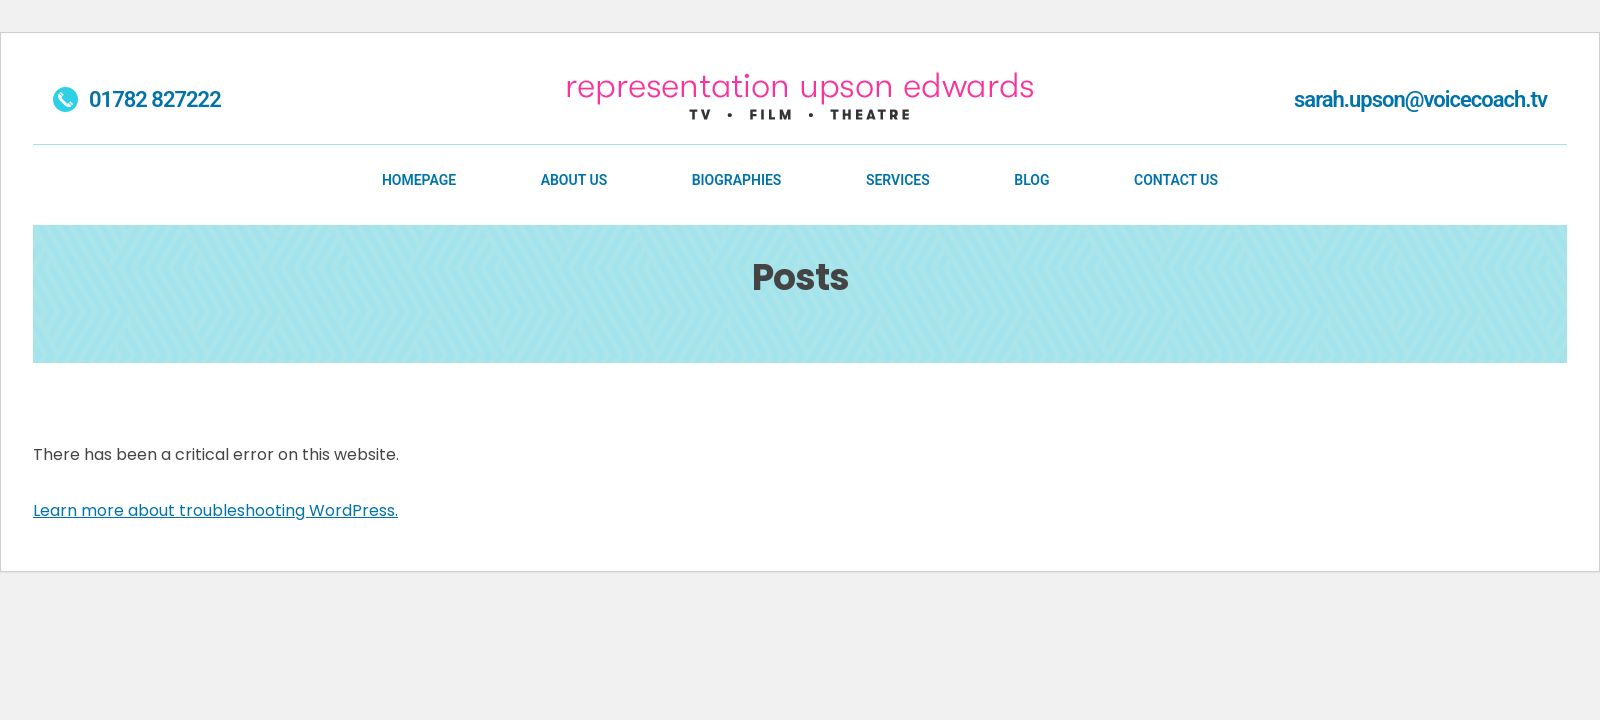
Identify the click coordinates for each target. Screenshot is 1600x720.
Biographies (737, 180)
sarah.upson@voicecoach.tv (1420, 100)
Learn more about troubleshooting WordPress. (215, 510)
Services (898, 180)
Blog (1031, 180)
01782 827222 (137, 100)
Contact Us (1176, 180)
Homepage (419, 180)
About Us (574, 180)
